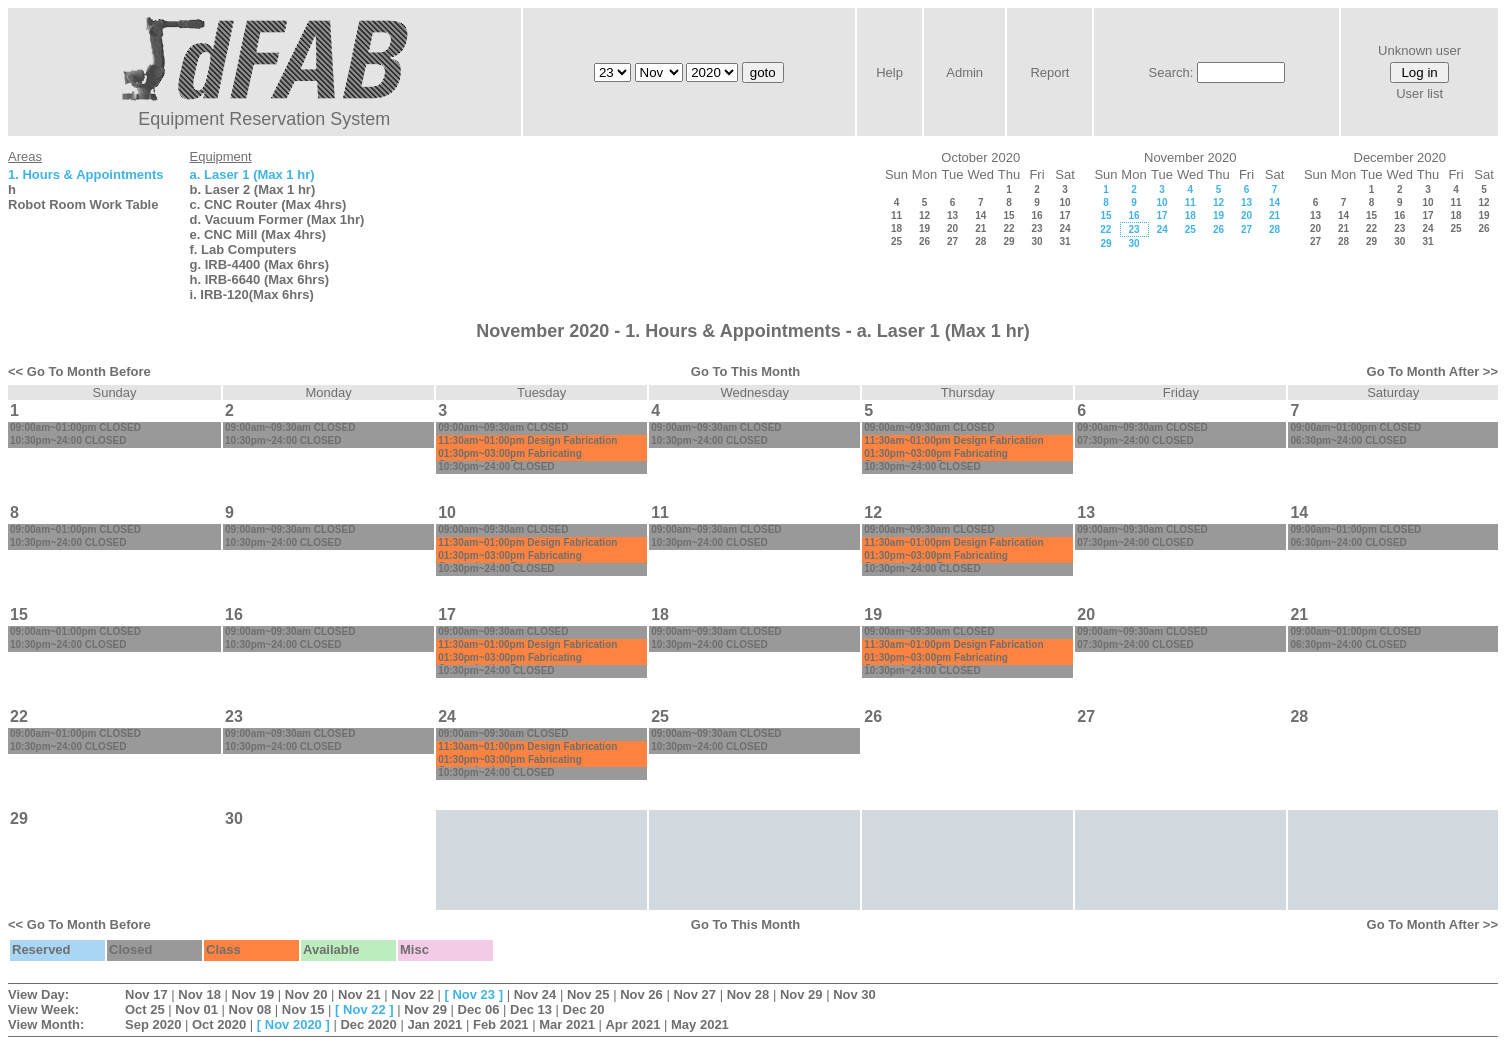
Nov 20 (306, 994)
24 (1064, 228)
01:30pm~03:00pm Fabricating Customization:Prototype (510, 459)
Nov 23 (473, 994)
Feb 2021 (501, 1024)
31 (1064, 241)
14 (980, 215)
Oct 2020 (219, 1024)
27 (952, 241)
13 (952, 215)
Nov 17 (146, 994)
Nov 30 (854, 994)
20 (952, 228)
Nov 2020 (293, 1024)
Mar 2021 (567, 1024)
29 (1008, 241)
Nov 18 (199, 994)
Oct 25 (145, 1009)
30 (1036, 241)
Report (1049, 72)
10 (1064, 202)
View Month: (46, 1024)
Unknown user (1419, 50)
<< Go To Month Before (79, 371)
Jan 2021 (434, 1024)
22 (1008, 228)
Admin (964, 72)
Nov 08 (250, 1009)
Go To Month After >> (1432, 371)
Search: (1171, 72)
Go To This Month (746, 371)
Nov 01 (196, 1009)
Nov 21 (359, 994)
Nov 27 (694, 994)
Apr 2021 (632, 1024)
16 (1036, 215)
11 (896, 215)
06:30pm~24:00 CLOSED (1348, 440)
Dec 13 (531, 1009)
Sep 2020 (153, 1024)
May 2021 (700, 1024)
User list (1419, 93)
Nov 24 (535, 994)
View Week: (43, 1009)
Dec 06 (479, 1009)
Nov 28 (748, 994)
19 (924, 228)
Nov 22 (412, 994)
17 (1064, 215)
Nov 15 (303, 1009)
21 (980, 228)
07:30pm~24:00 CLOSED (1135, 440)
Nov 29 (801, 994)
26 (924, 241)
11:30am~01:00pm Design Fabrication (527, 440)
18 (896, 228)
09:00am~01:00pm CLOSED (75, 427)
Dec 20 (584, 1009)
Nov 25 (588, 994)
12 (924, 215)
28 (980, 241)
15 (1008, 215)
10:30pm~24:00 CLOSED (68, 440)
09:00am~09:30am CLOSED (290, 427)
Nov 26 (641, 994)
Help (889, 72)
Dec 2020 (368, 1024)
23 (1036, 228)
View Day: (38, 994)
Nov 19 (253, 994)
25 (896, 241)
